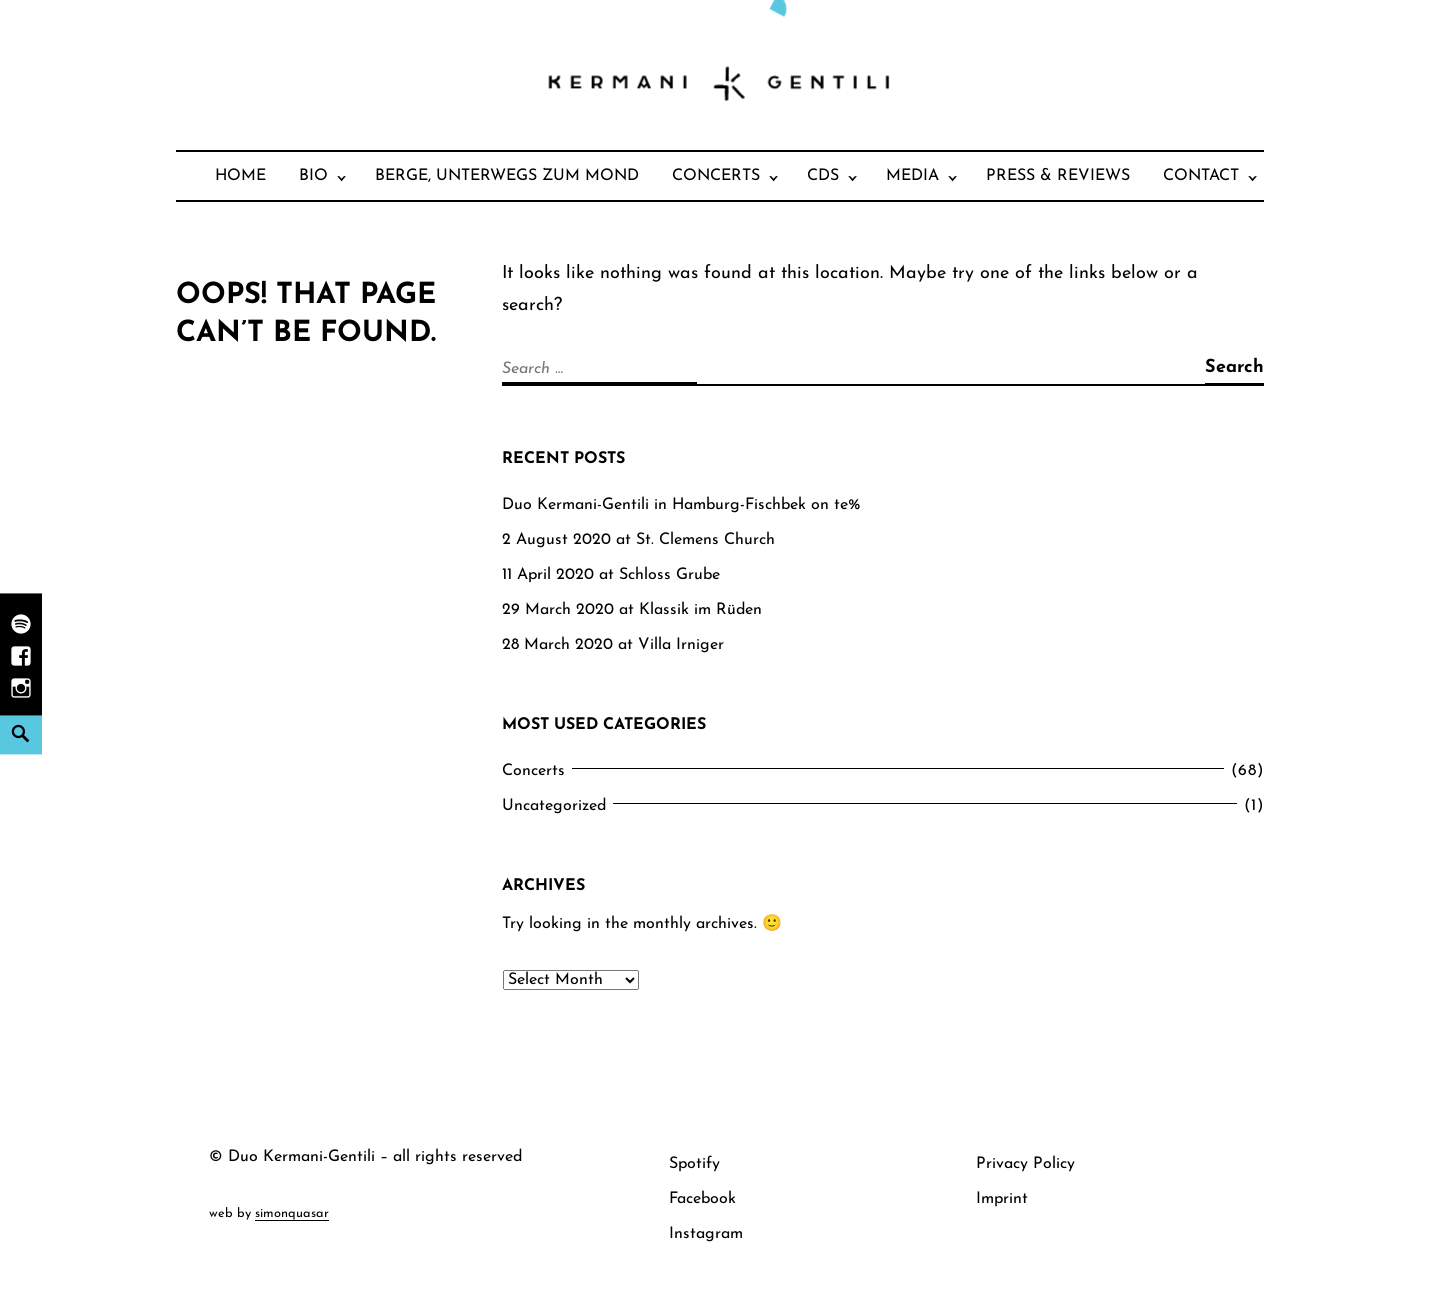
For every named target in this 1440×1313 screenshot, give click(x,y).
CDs (823, 176)
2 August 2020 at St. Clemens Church (638, 540)
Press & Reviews (1058, 176)
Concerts (716, 176)
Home (240, 176)
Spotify (694, 1164)
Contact (1201, 176)
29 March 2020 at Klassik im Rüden (632, 610)
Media (912, 176)
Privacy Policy (1025, 1164)
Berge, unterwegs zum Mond (507, 176)
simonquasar (292, 1213)
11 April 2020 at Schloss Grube (611, 575)
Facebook (702, 1199)
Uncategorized (554, 806)
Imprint (1002, 1199)
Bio (313, 176)
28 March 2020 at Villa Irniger (613, 645)
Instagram (706, 1234)
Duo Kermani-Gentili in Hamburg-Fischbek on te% (681, 505)
